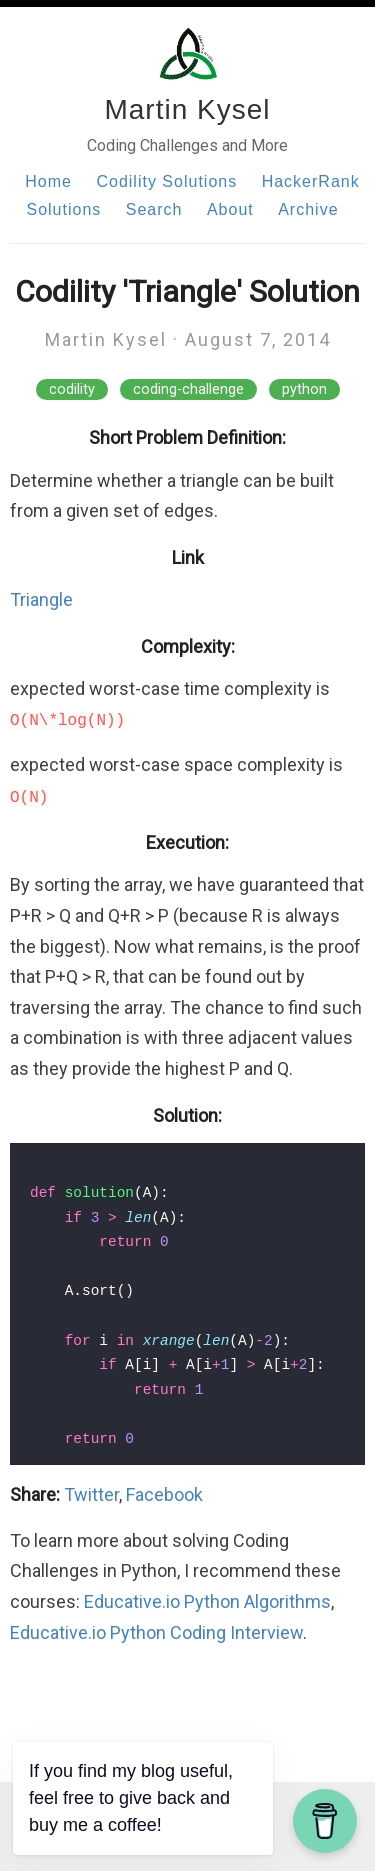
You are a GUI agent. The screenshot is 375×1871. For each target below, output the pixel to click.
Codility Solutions (166, 181)
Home (48, 181)
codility (72, 389)
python (304, 389)
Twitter (91, 1494)
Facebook (164, 1494)
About (230, 209)
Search (154, 209)
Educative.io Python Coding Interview (156, 1632)
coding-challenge (188, 389)
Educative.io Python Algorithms (207, 1601)
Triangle (41, 599)
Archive (308, 209)
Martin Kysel (187, 109)
